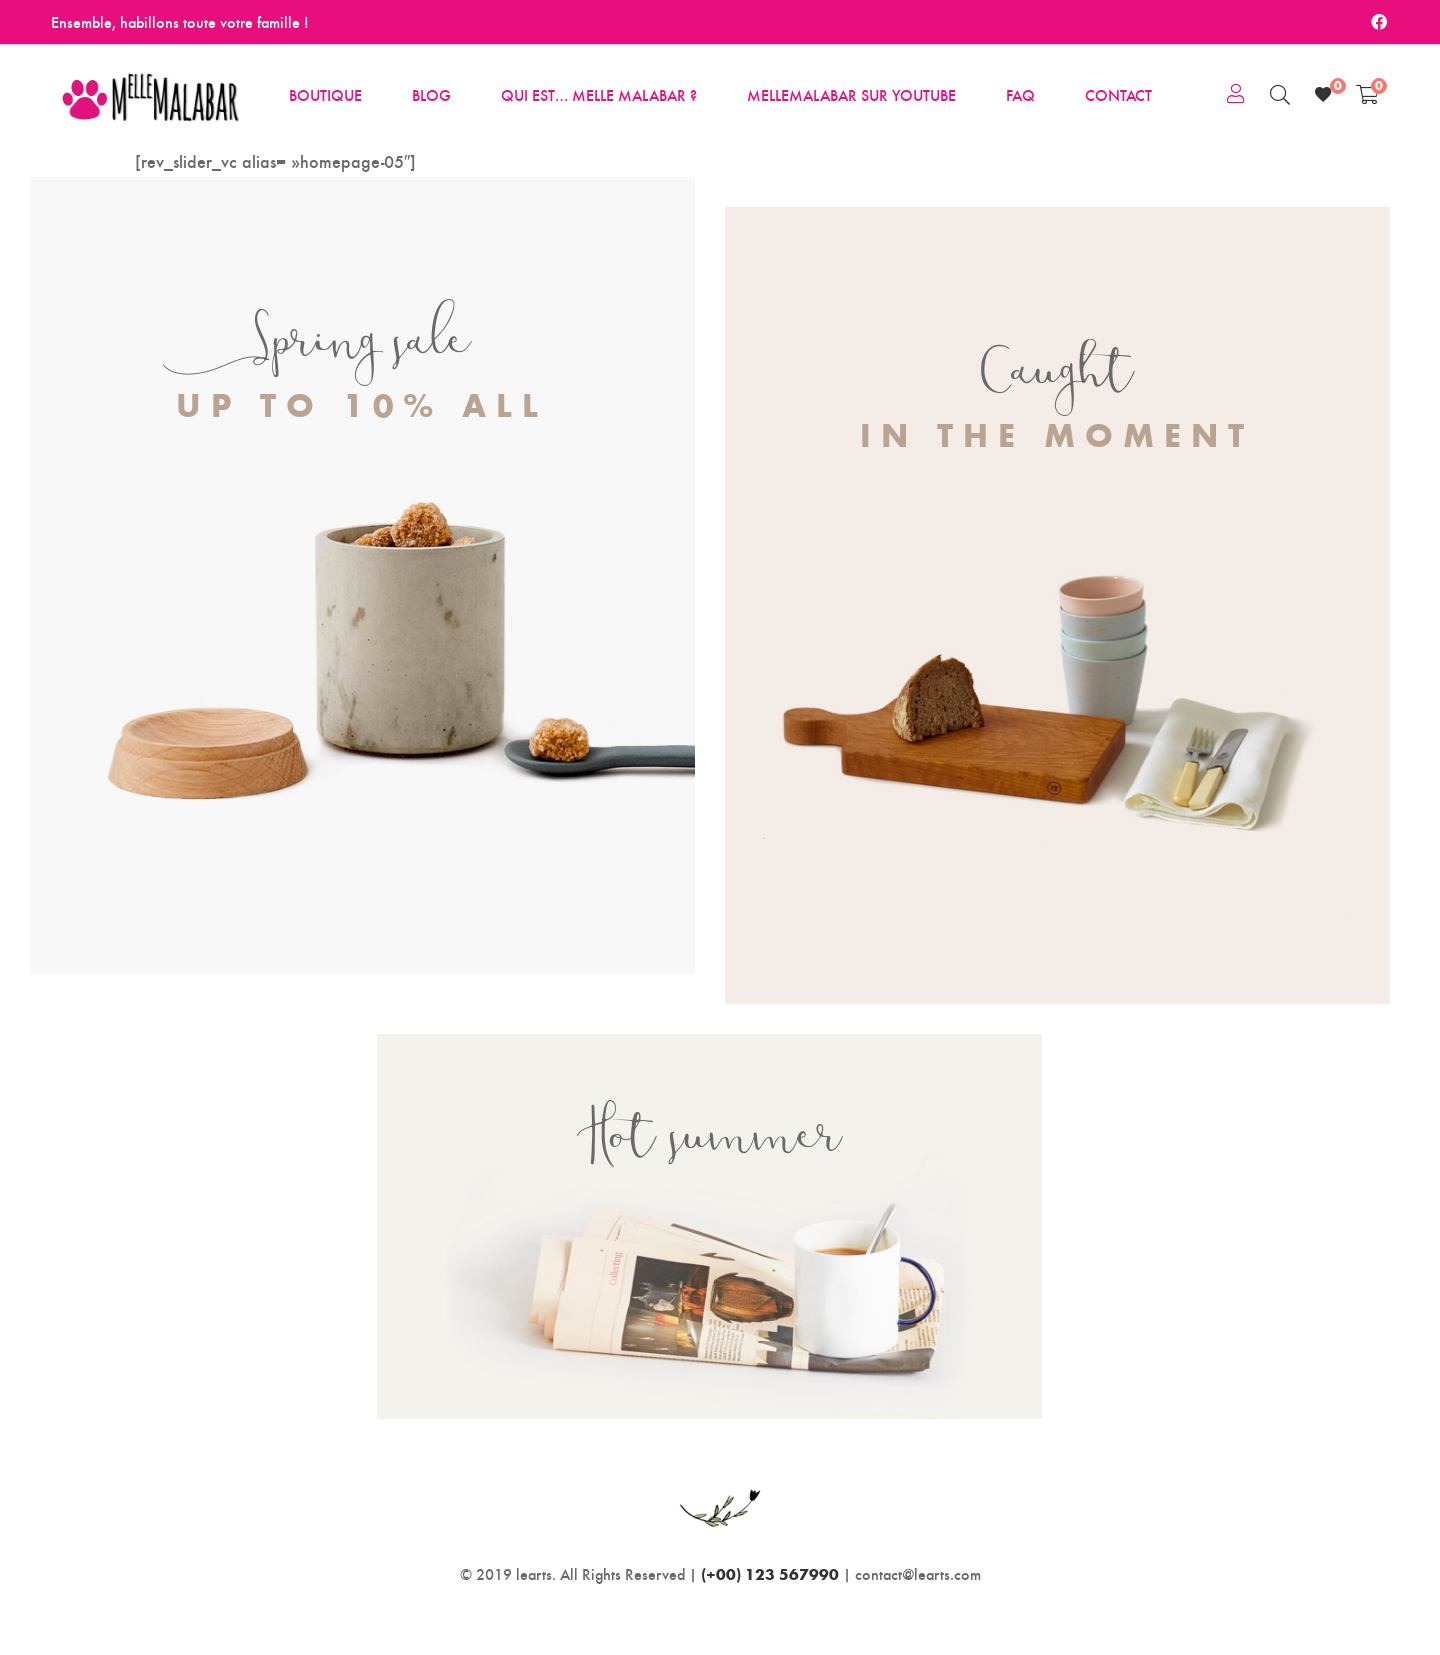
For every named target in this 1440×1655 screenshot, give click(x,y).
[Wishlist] (1323, 94)
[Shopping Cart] (1367, 94)
